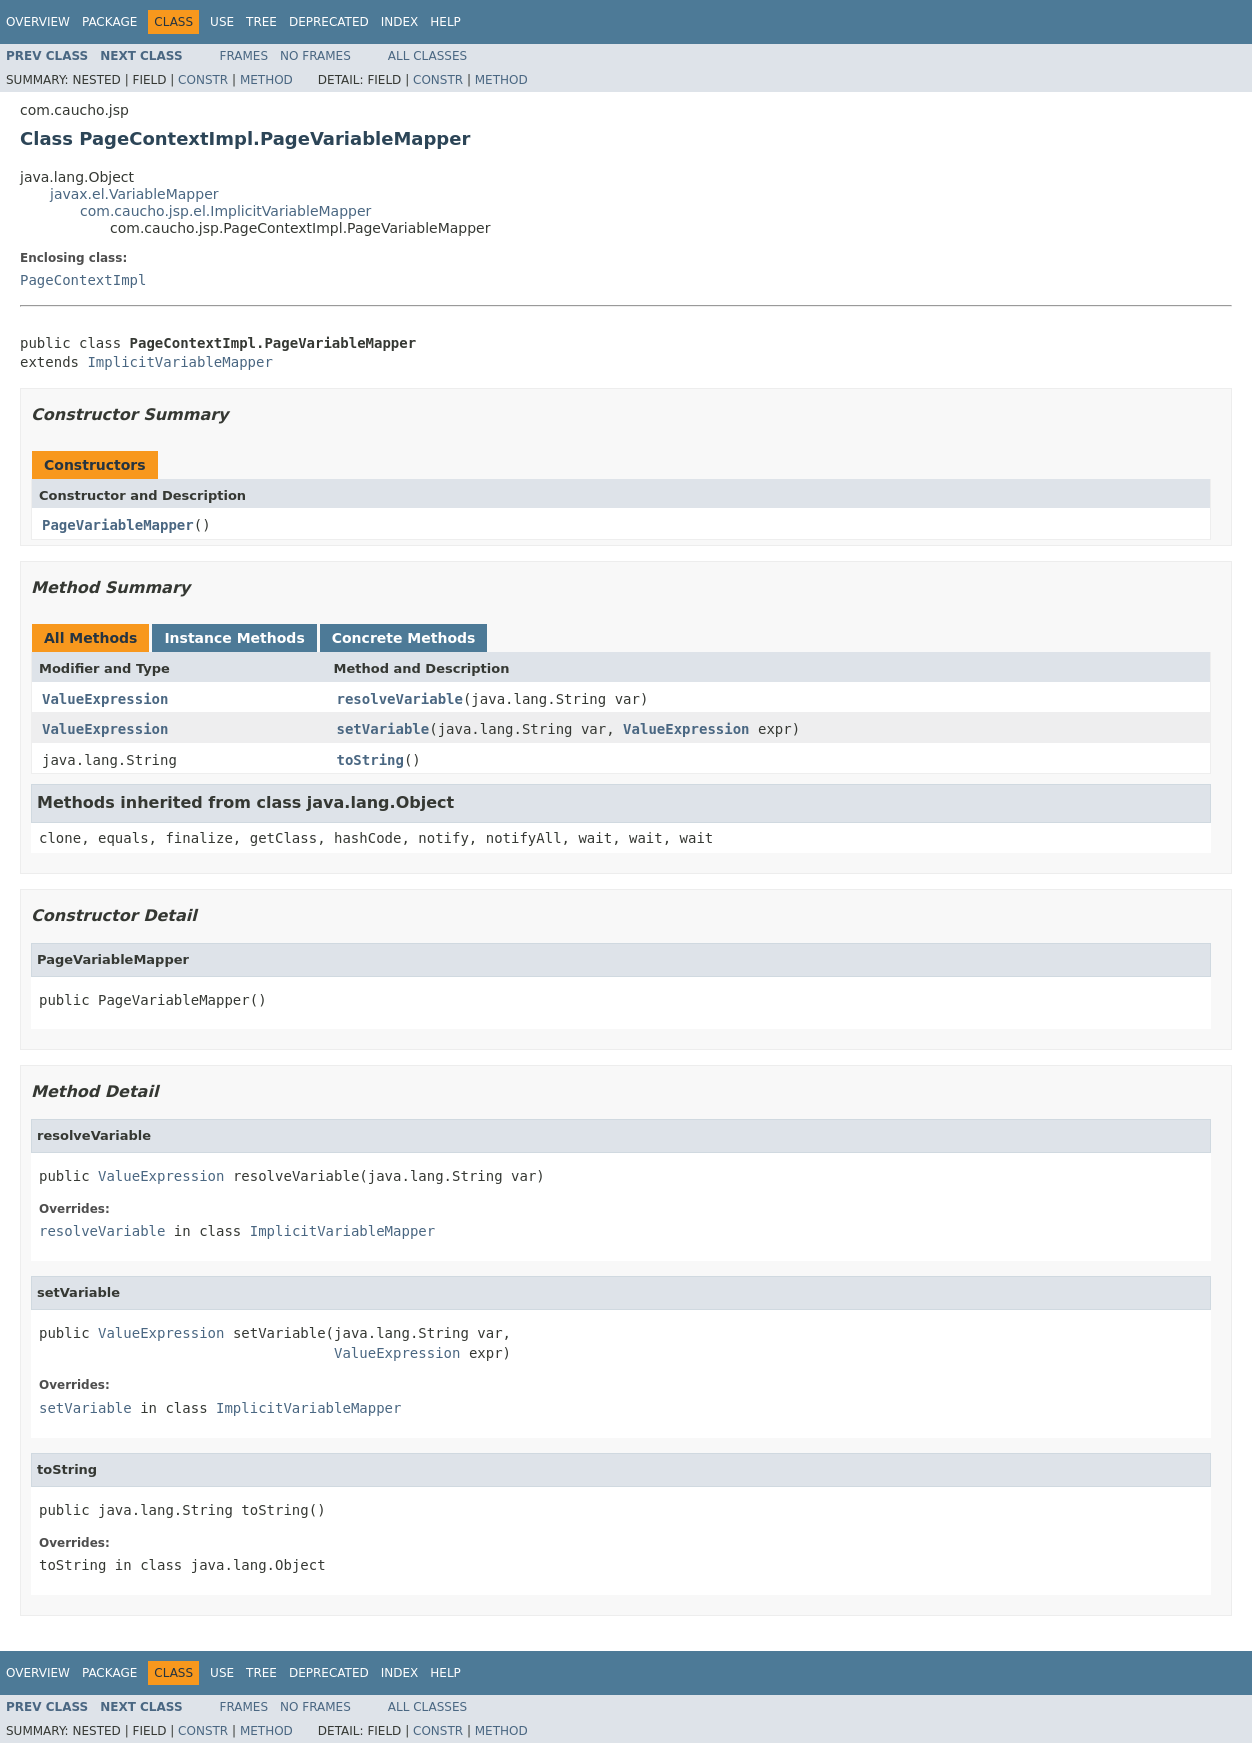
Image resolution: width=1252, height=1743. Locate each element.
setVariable (383, 729)
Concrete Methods (404, 638)
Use (222, 22)
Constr (203, 80)
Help (445, 22)
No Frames (315, 56)
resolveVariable (400, 699)
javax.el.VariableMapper (134, 194)
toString (370, 760)
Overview (38, 22)
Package (109, 22)
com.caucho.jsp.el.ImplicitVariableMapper (225, 211)
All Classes (427, 56)
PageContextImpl (83, 280)
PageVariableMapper (118, 525)
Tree (261, 22)
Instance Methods (234, 638)
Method (266, 80)
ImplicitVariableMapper (179, 362)
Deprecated (329, 22)
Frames (244, 56)
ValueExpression (105, 699)
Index (400, 22)
